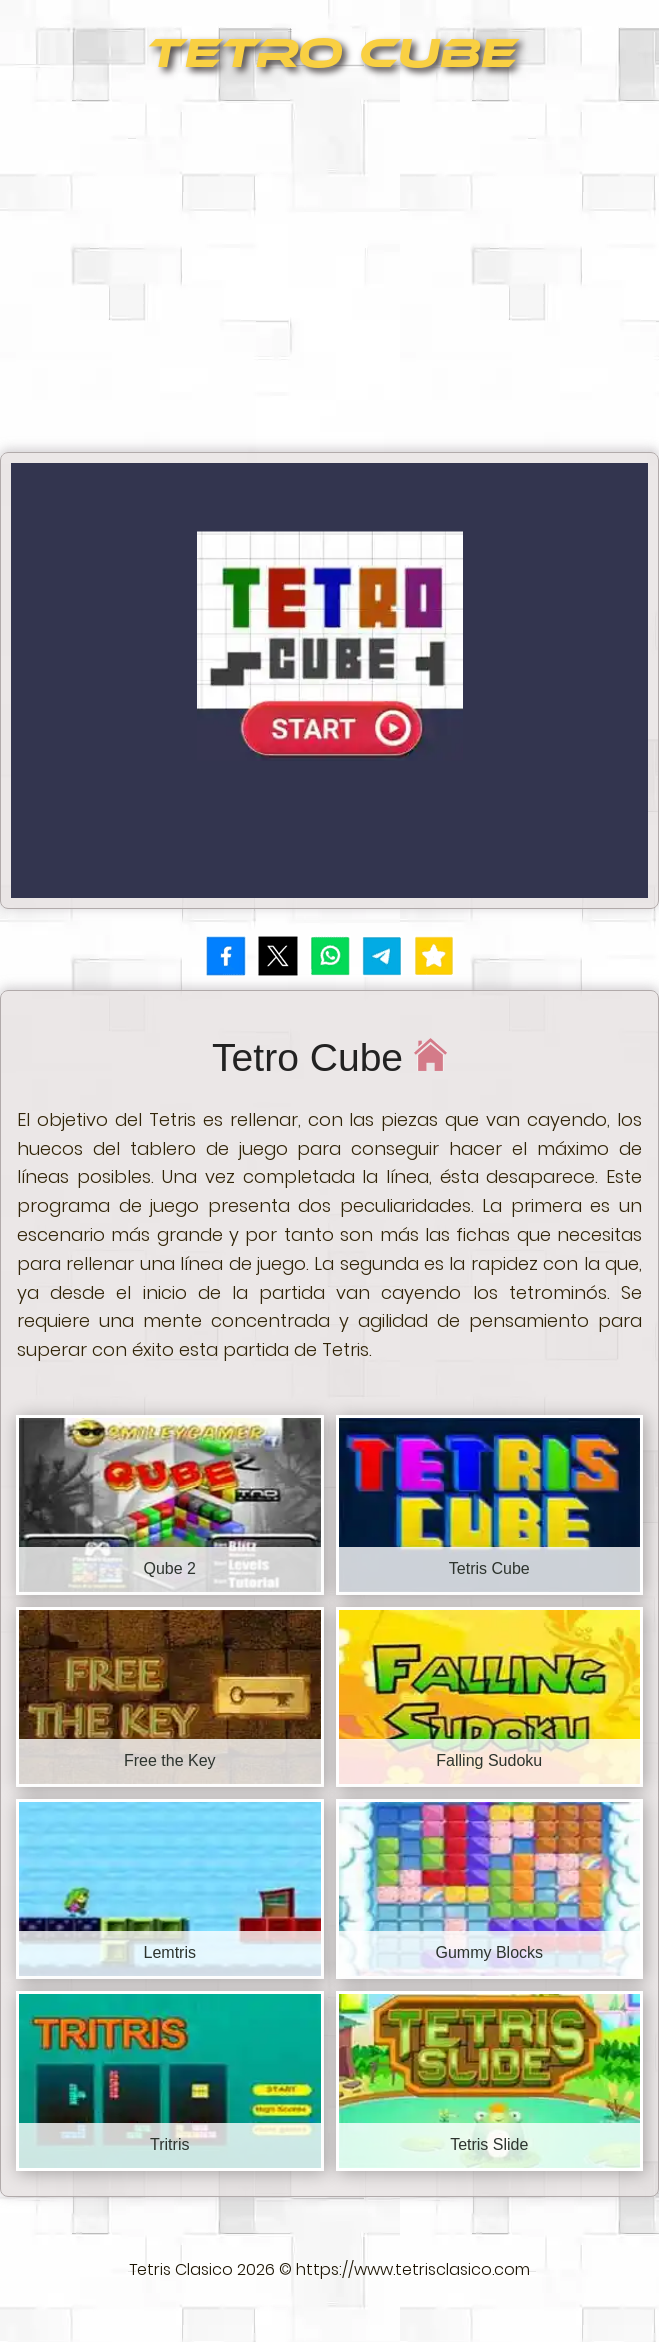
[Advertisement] (329, 271)
